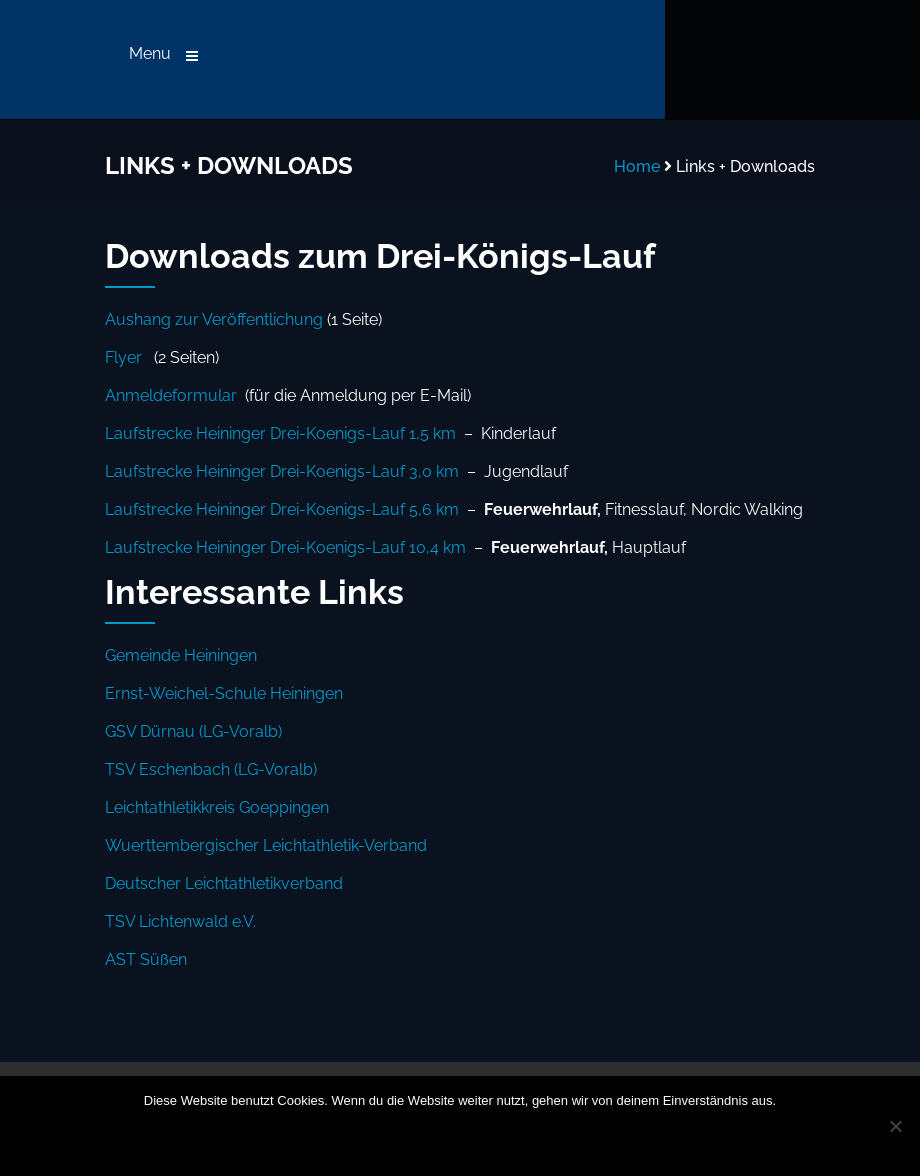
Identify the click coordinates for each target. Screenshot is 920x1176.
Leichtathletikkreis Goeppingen (217, 807)
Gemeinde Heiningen (181, 655)
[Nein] (895, 1126)
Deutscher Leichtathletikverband (224, 883)
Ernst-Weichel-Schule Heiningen (224, 693)
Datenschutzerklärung (514, 1139)
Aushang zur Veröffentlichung (214, 319)
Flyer (123, 357)
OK (329, 1139)
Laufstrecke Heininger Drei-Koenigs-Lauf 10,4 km (285, 547)
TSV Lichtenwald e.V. (180, 921)
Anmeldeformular (171, 395)
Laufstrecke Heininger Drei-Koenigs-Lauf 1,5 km (280, 433)
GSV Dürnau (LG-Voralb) (193, 731)
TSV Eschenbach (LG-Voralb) (211, 769)
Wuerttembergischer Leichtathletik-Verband (266, 845)
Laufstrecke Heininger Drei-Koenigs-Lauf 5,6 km (282, 509)
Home (637, 166)
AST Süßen (146, 959)
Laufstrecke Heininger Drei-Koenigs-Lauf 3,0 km (282, 471)
